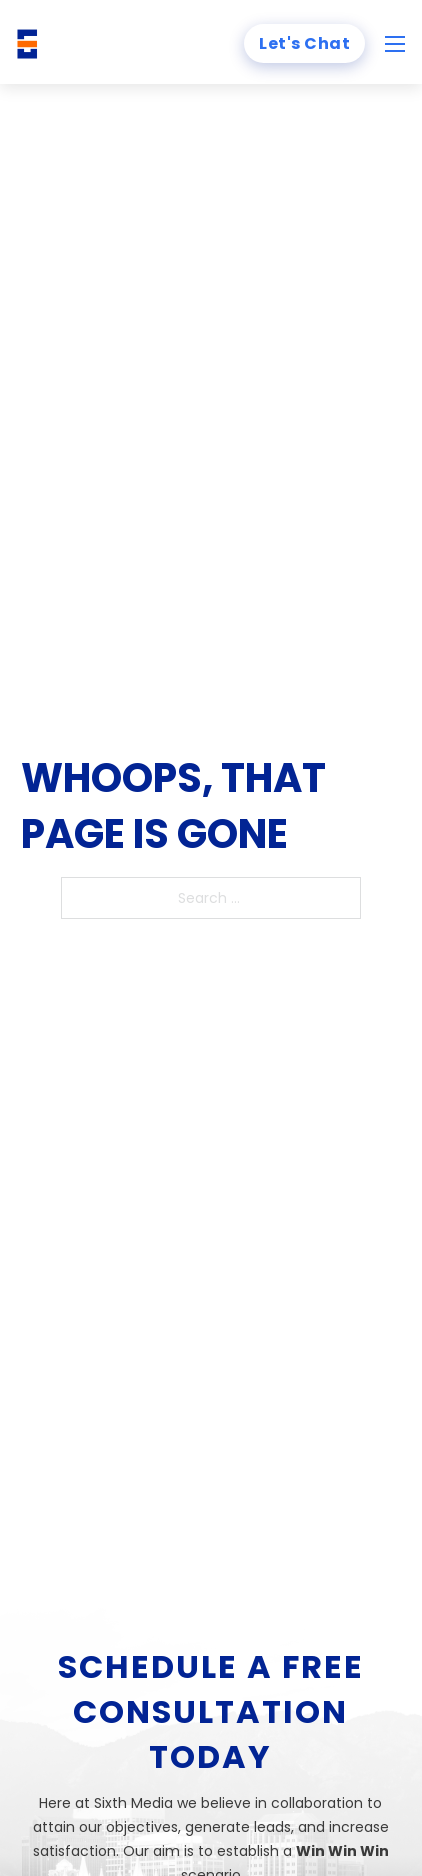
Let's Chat (304, 43)
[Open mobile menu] (395, 44)
